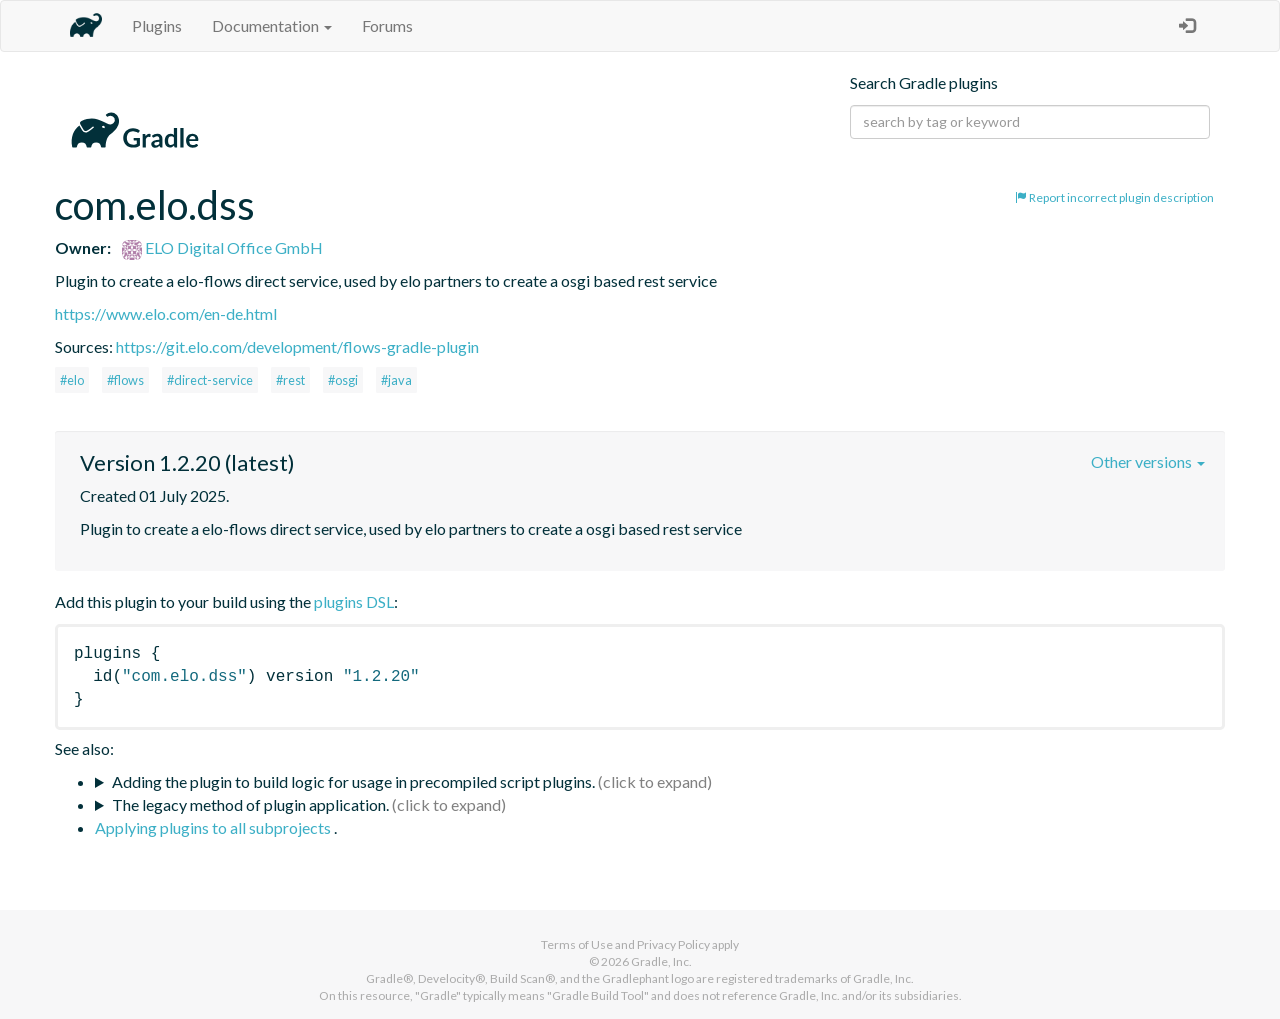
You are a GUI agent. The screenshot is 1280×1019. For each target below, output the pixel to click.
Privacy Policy (673, 944)
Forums (387, 25)
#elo (72, 380)
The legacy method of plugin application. (250, 804)
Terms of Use (577, 944)
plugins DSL (354, 601)
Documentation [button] (272, 25)
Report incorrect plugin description (1114, 197)
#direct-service (210, 380)
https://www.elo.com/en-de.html (166, 313)
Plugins (157, 25)
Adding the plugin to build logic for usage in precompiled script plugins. (353, 781)
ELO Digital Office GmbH (222, 247)
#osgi (343, 380)
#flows (125, 380)
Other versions (1148, 461)
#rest (290, 380)
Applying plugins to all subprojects (214, 827)
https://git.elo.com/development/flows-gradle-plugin (297, 346)
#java (396, 380)
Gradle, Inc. (661, 961)
